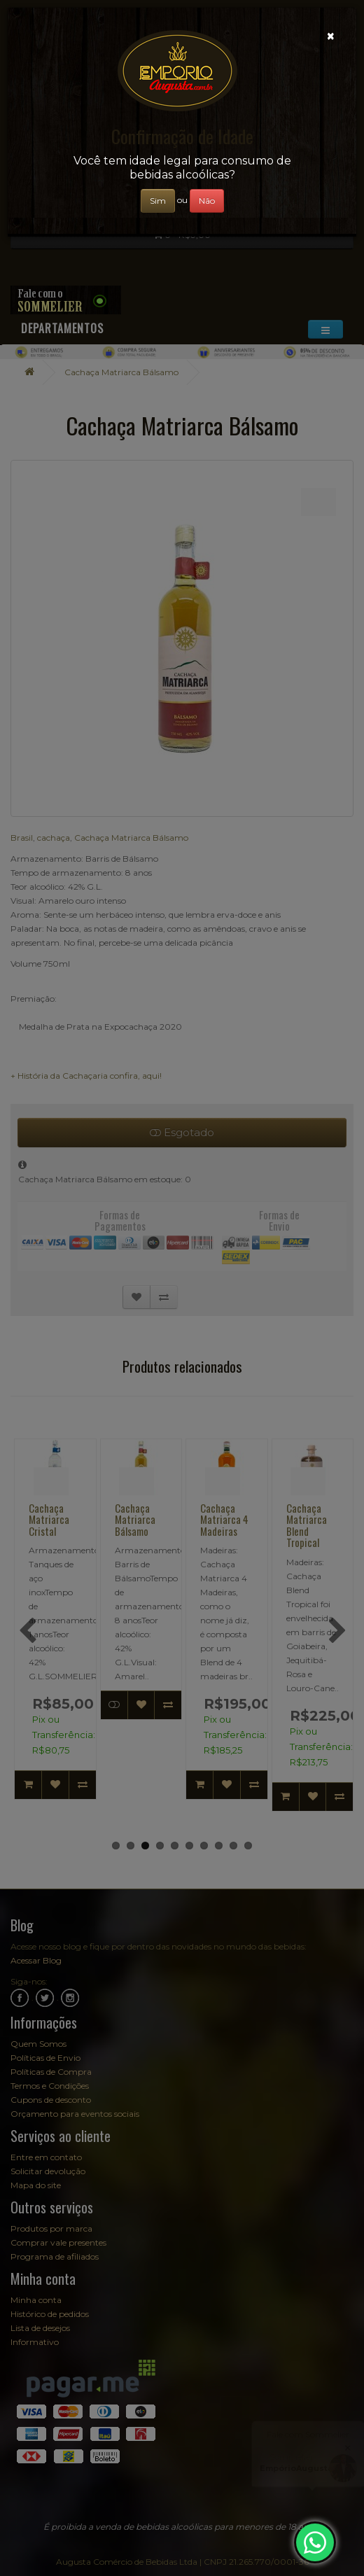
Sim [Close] (158, 200)
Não (207, 200)
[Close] (330, 36)
